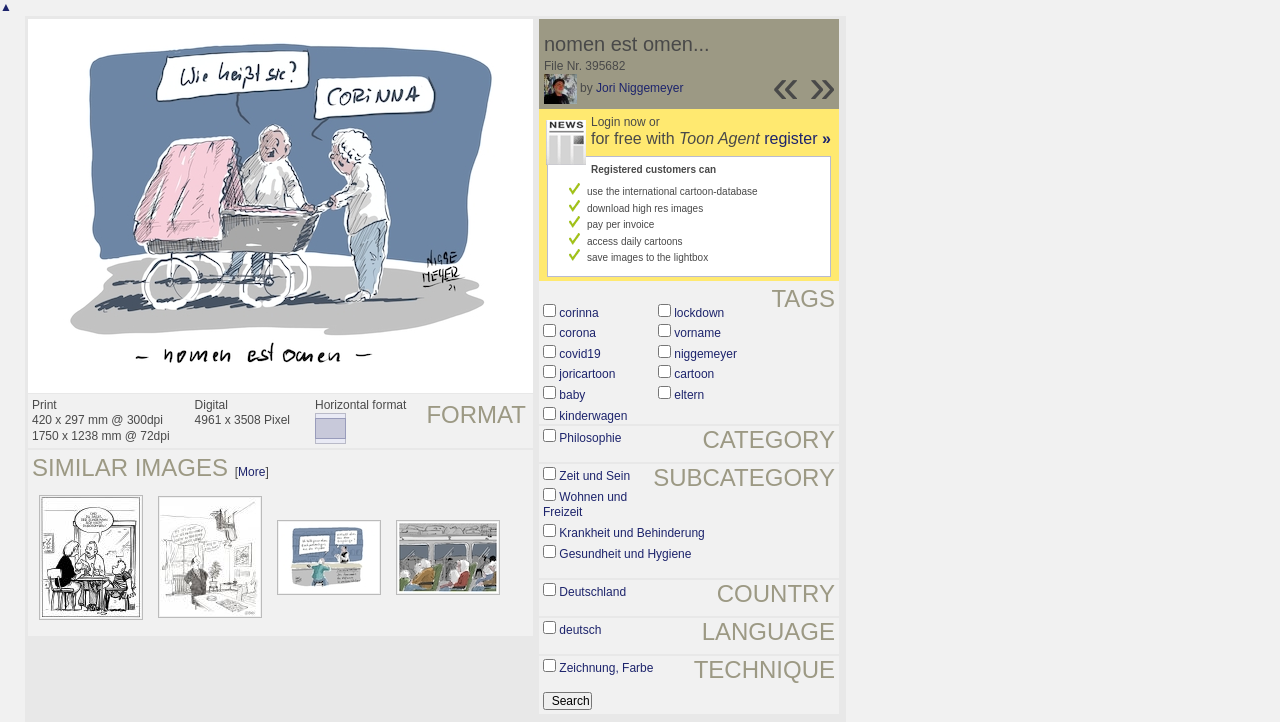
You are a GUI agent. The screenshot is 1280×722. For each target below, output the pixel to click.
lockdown (699, 313)
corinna (578, 313)
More (251, 472)
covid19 (579, 354)
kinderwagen (593, 416)
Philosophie (590, 438)
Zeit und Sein (594, 476)
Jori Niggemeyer (639, 88)
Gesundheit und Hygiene (625, 554)
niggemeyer (705, 354)
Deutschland (592, 592)
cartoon (694, 374)
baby (572, 395)
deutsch (580, 630)
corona (577, 333)
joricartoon (587, 374)
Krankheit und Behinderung (631, 533)
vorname (697, 333)
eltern (689, 395)
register (797, 138)
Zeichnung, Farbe (606, 668)
